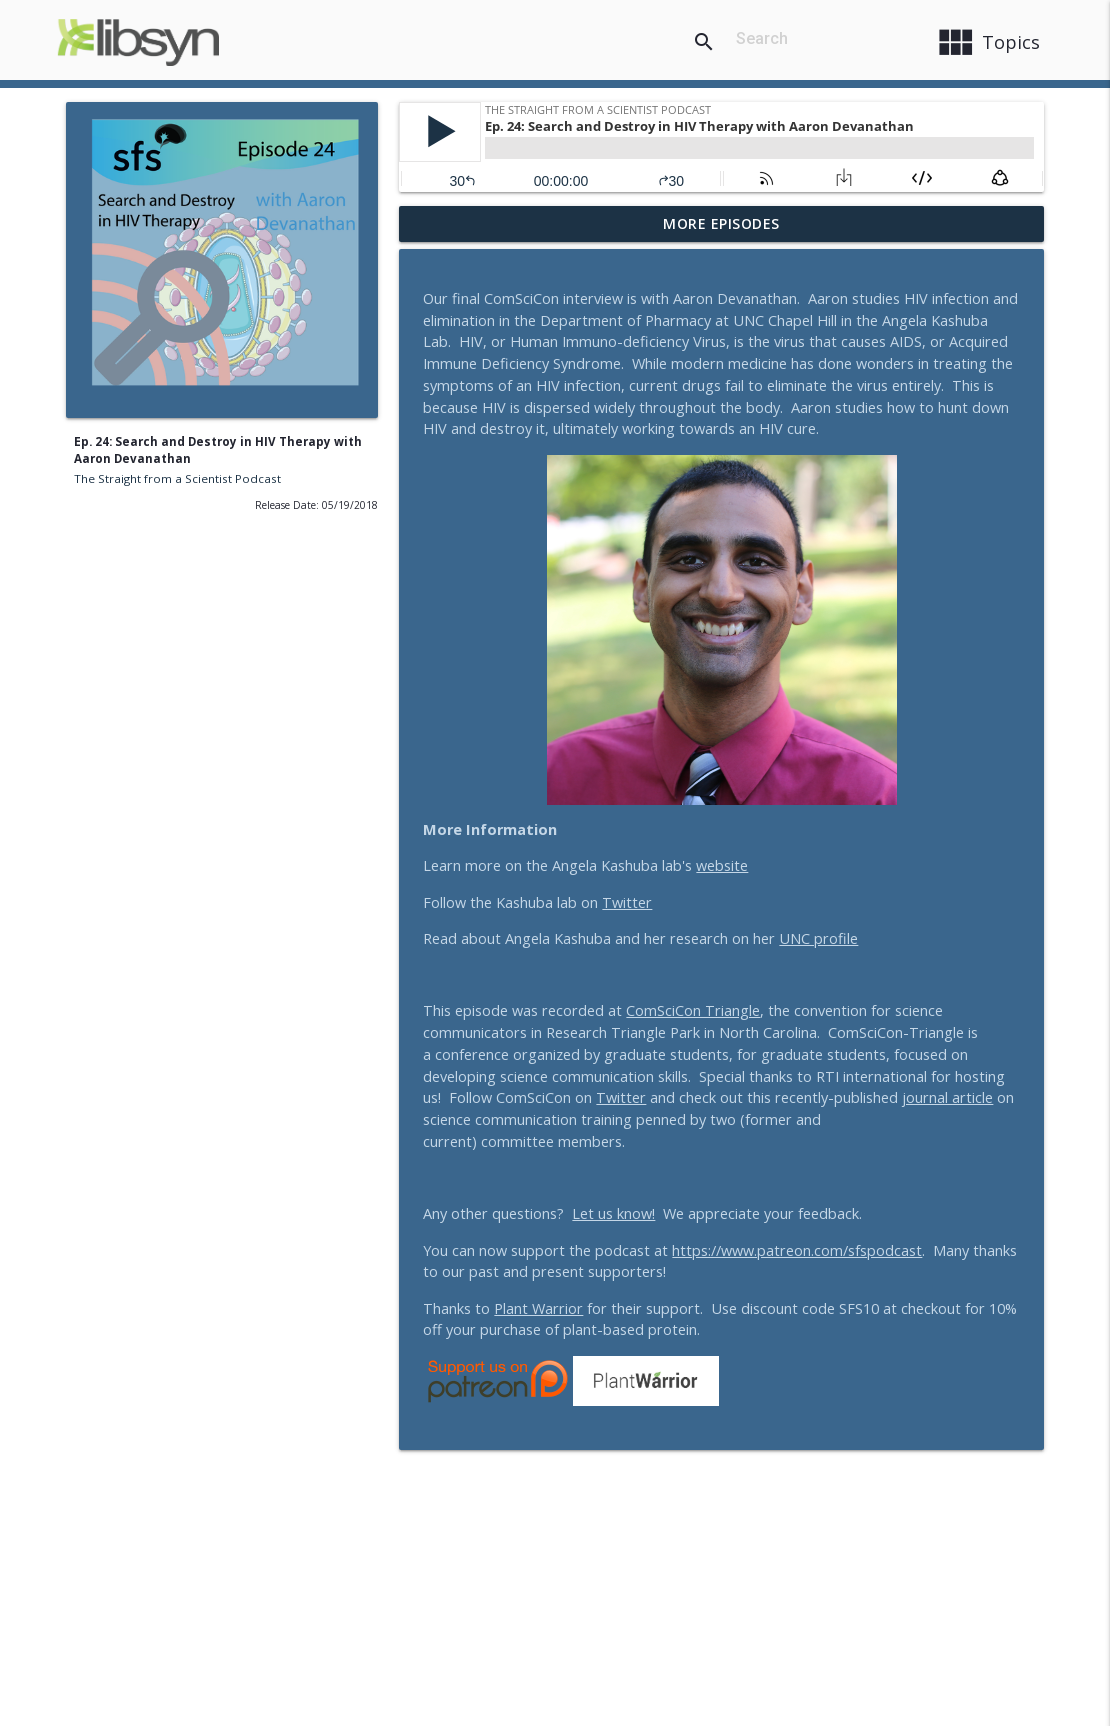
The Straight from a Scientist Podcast (177, 478)
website (722, 865)
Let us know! (613, 1213)
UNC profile (818, 938)
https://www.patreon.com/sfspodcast (797, 1250)
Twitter (627, 902)
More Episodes (721, 223)
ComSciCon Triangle (693, 1010)
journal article (947, 1097)
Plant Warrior (538, 1308)
